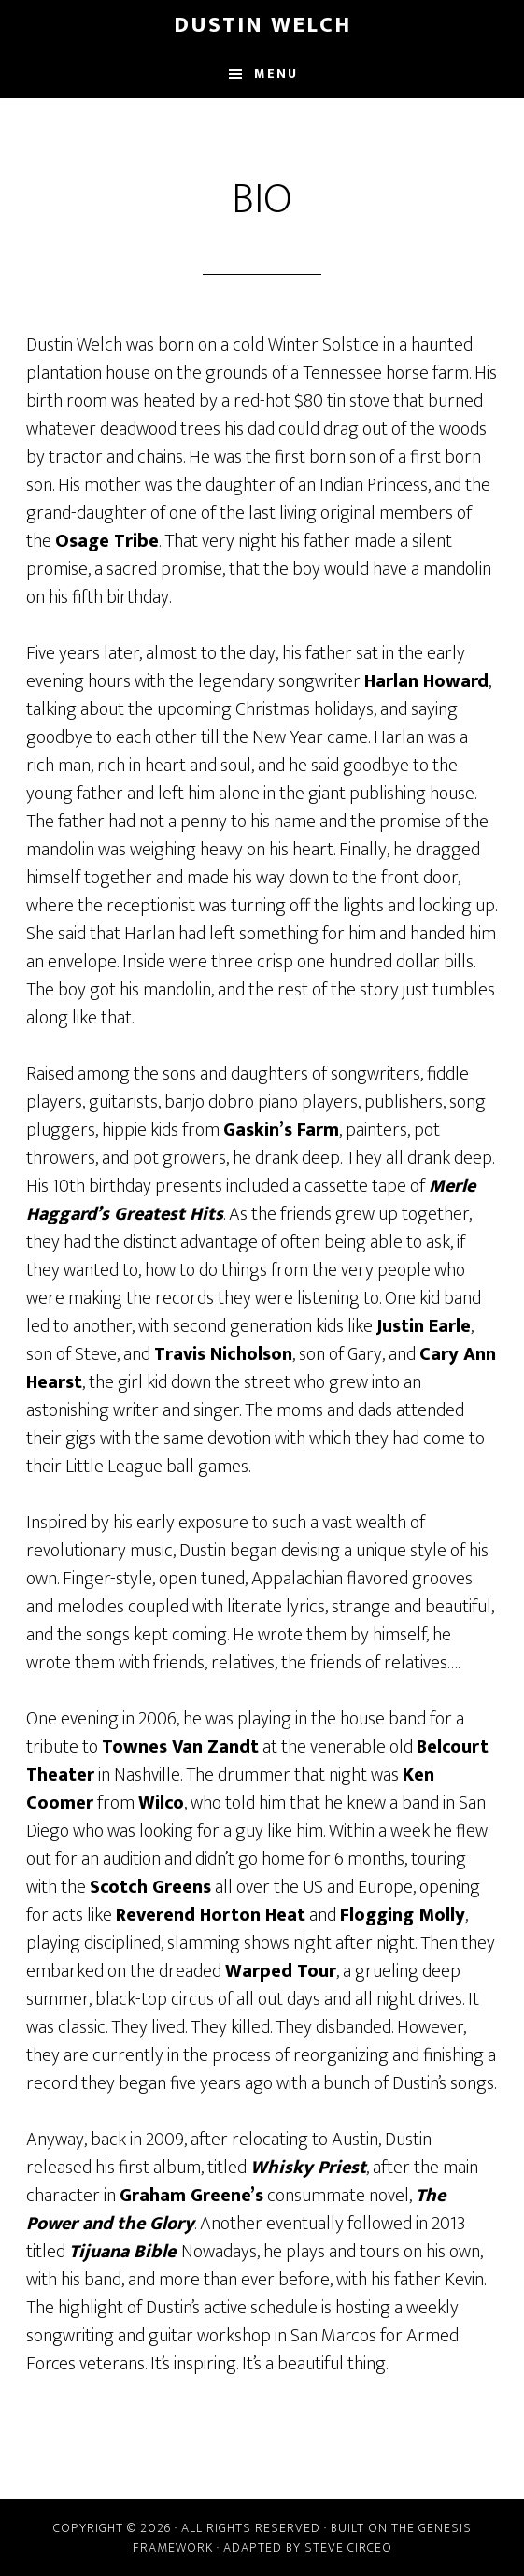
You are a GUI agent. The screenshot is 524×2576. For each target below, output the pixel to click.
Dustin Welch (262, 25)
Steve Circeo (348, 2547)
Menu (276, 73)
